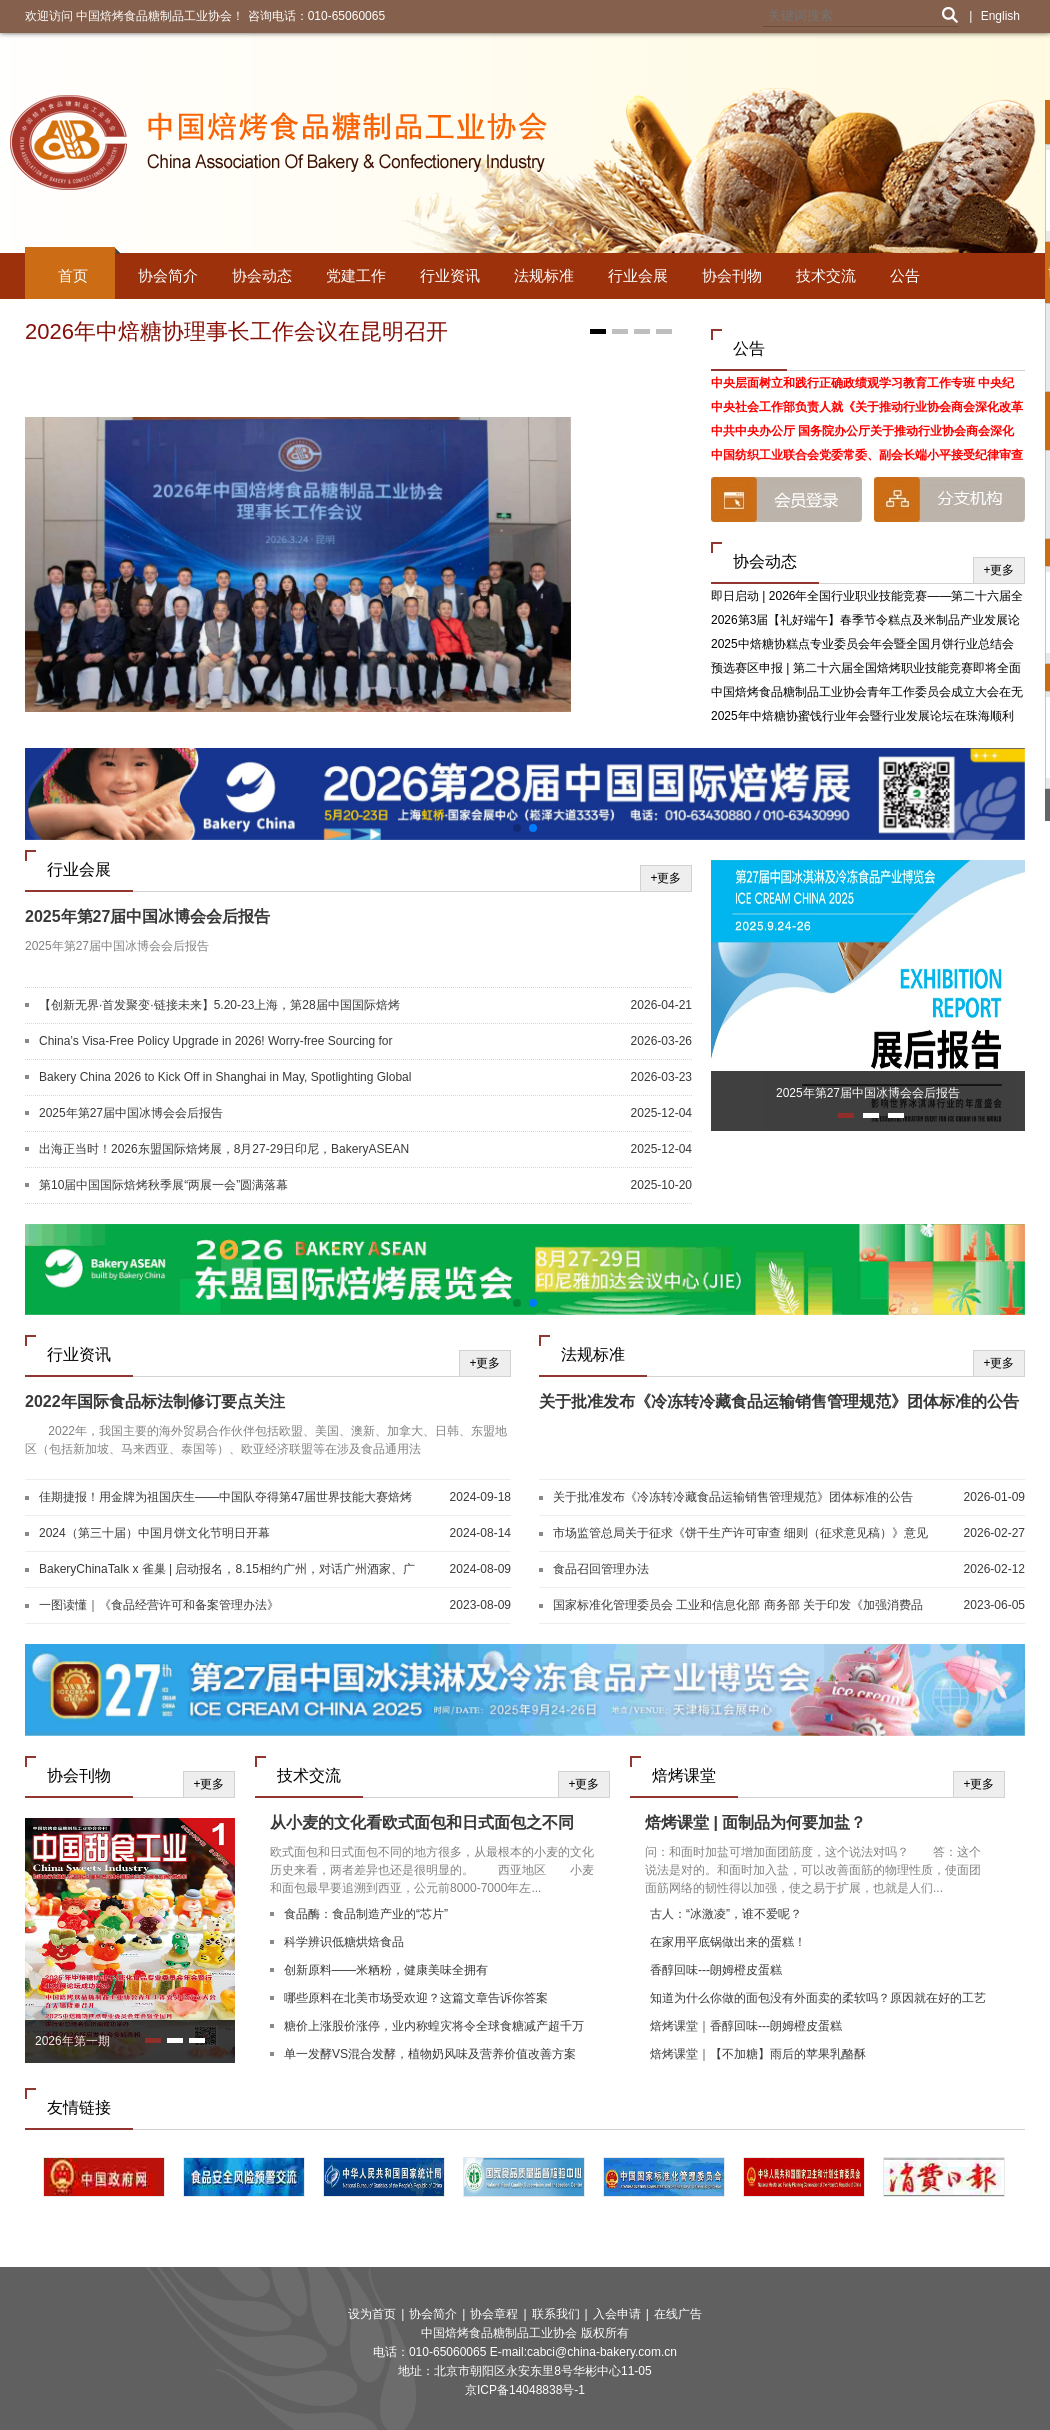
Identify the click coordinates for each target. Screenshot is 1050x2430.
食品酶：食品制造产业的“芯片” (366, 1914)
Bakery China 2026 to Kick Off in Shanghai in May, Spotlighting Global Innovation (225, 1078)
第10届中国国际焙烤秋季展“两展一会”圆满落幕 (163, 1185)
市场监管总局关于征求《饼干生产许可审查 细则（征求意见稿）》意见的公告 (740, 1534)
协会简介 (168, 275)
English (1000, 16)
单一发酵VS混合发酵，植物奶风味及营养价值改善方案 (430, 2054)
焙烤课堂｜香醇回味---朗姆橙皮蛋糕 (746, 2026)
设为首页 (372, 2314)
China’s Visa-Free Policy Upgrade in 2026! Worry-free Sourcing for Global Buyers (216, 1042)
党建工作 (356, 275)
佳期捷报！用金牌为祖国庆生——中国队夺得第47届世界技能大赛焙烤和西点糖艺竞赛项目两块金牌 (225, 1498)
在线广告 (678, 2314)
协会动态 (262, 275)
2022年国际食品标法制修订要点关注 (155, 1401)
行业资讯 (450, 275)
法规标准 (544, 275)
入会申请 (617, 2314)
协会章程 (494, 2314)
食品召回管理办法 (601, 1569)
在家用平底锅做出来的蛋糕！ (728, 1942)
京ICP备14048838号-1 (525, 2390)
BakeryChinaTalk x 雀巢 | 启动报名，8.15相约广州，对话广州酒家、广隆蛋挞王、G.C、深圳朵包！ (227, 1570)
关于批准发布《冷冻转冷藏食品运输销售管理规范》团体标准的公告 (779, 1401)
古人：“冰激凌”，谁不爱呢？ (726, 1914)
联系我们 (556, 2314)
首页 (73, 275)
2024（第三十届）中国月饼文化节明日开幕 (154, 1533)
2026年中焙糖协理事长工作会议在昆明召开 (236, 331)
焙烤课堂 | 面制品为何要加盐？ (755, 1822)
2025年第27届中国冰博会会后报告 (147, 916)
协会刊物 (732, 275)
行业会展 (638, 275)
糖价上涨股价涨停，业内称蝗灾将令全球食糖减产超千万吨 (434, 2028)
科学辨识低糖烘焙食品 (344, 1942)
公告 (905, 275)
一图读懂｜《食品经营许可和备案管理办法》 (159, 1605)
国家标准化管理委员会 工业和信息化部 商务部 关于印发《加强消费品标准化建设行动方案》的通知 (738, 1606)
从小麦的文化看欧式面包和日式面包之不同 (422, 1822)
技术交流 (826, 275)
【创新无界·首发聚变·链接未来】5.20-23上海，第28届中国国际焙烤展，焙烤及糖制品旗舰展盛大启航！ (219, 1006)
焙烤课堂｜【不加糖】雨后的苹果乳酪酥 (758, 2054)
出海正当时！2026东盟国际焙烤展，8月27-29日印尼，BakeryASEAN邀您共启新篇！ (224, 1150)
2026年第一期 (72, 2041)
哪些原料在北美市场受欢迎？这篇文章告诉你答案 (416, 1998)
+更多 (998, 570)
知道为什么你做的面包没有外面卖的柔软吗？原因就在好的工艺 (818, 1998)
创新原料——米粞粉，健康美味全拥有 (386, 1970)
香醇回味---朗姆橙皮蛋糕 (716, 1970)
